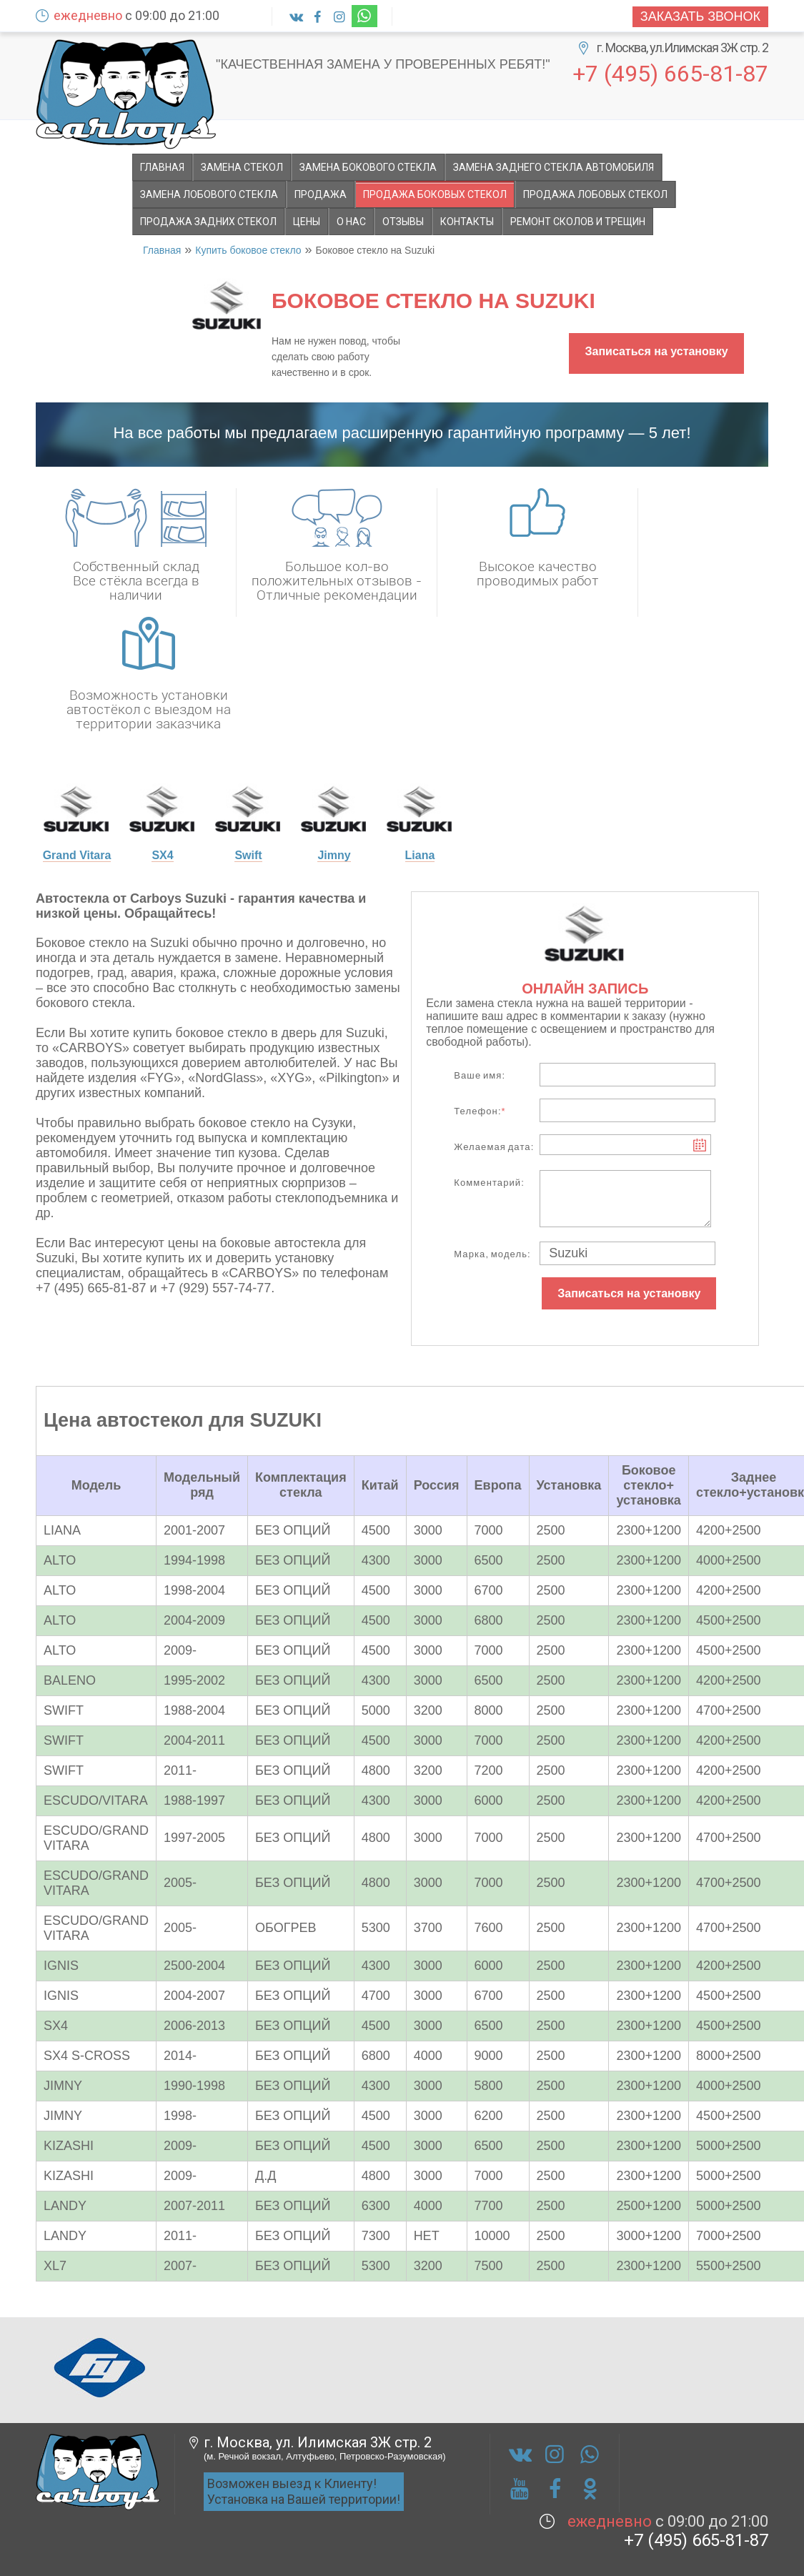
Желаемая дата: (494, 1146)
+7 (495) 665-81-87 (670, 72)
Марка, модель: (492, 1254)
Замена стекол (242, 167)
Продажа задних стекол (208, 221)
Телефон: (480, 1111)
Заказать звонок (700, 16)
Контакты (467, 221)
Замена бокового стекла (368, 167)
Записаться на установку (656, 351)
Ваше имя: (479, 1075)
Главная (162, 167)
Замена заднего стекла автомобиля (553, 167)
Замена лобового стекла (209, 194)
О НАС (351, 221)
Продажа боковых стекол (435, 194)
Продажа (320, 194)
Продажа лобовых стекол (595, 194)
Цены (306, 221)
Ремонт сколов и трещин (577, 221)
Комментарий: (489, 1182)
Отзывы (403, 221)
